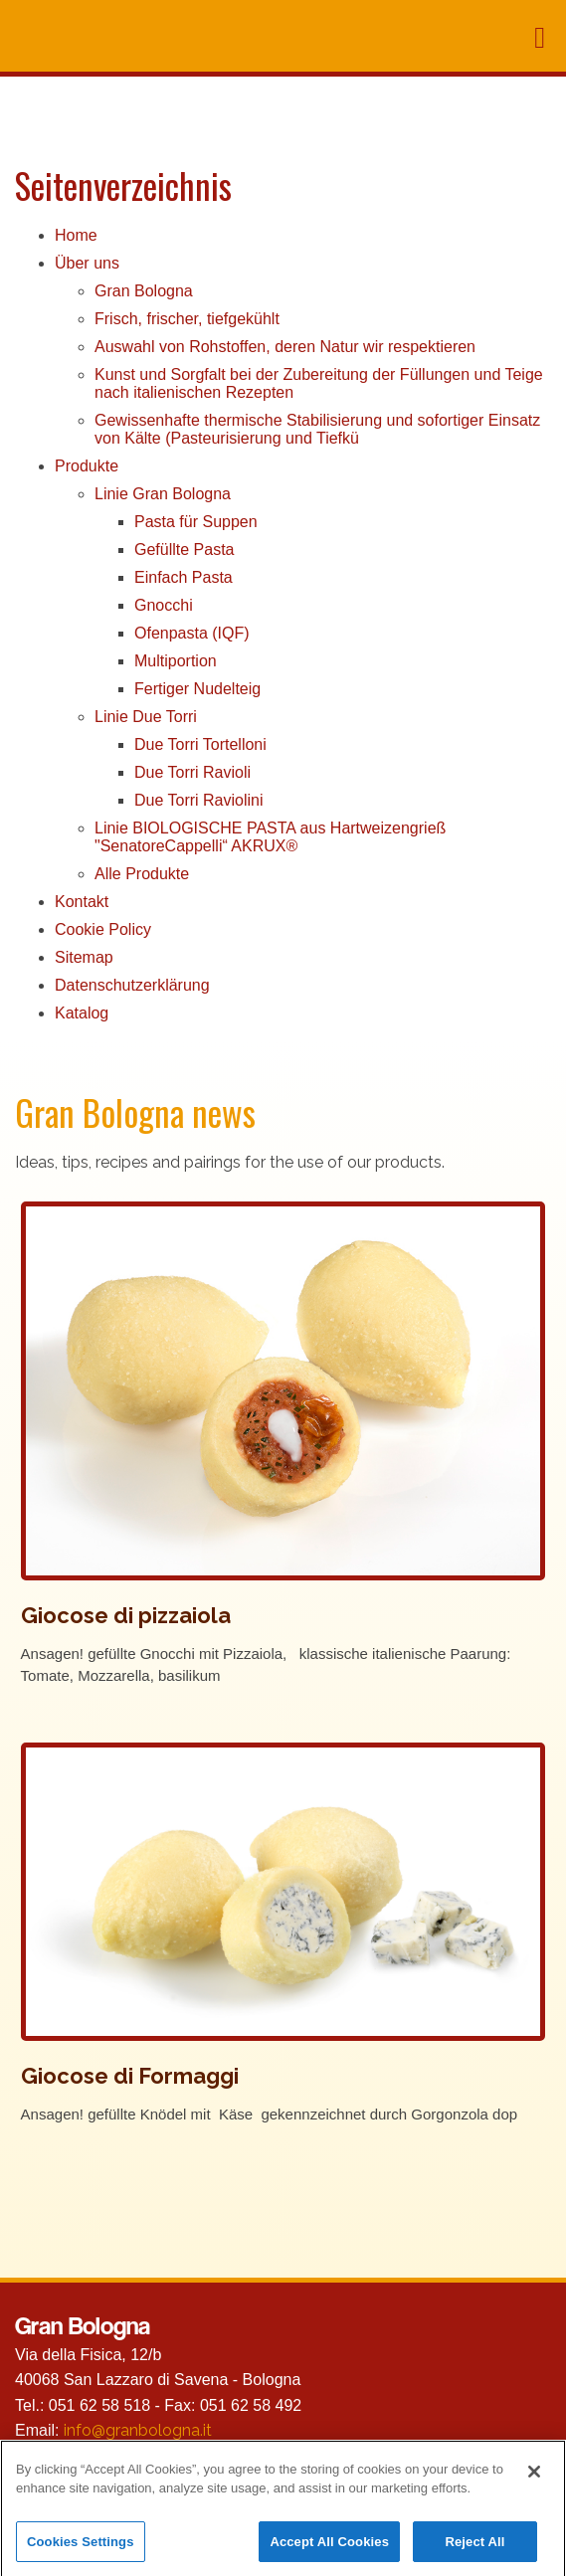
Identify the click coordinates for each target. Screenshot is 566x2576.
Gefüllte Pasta (184, 549)
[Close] (534, 2478)
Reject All (474, 2549)
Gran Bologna (143, 290)
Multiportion (175, 660)
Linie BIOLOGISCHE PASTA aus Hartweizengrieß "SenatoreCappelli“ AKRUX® (270, 837)
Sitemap (84, 957)
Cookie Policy (103, 929)
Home (76, 235)
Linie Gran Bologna (162, 493)
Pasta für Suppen (196, 521)
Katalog (81, 1013)
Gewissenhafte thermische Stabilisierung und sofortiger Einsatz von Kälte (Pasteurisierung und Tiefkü (317, 429)
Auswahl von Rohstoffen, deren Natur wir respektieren (284, 346)
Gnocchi (163, 605)
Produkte (86, 466)
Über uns (87, 263)
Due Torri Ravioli (192, 772)
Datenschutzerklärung (132, 985)
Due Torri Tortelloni (200, 744)
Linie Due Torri (145, 716)
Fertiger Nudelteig (197, 688)
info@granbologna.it (138, 2430)
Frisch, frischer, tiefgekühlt (187, 318)
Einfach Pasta (183, 577)
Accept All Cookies (329, 2549)
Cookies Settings (80, 2549)
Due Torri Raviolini (199, 800)
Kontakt (81, 901)
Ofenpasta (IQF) (192, 633)
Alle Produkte (141, 873)
